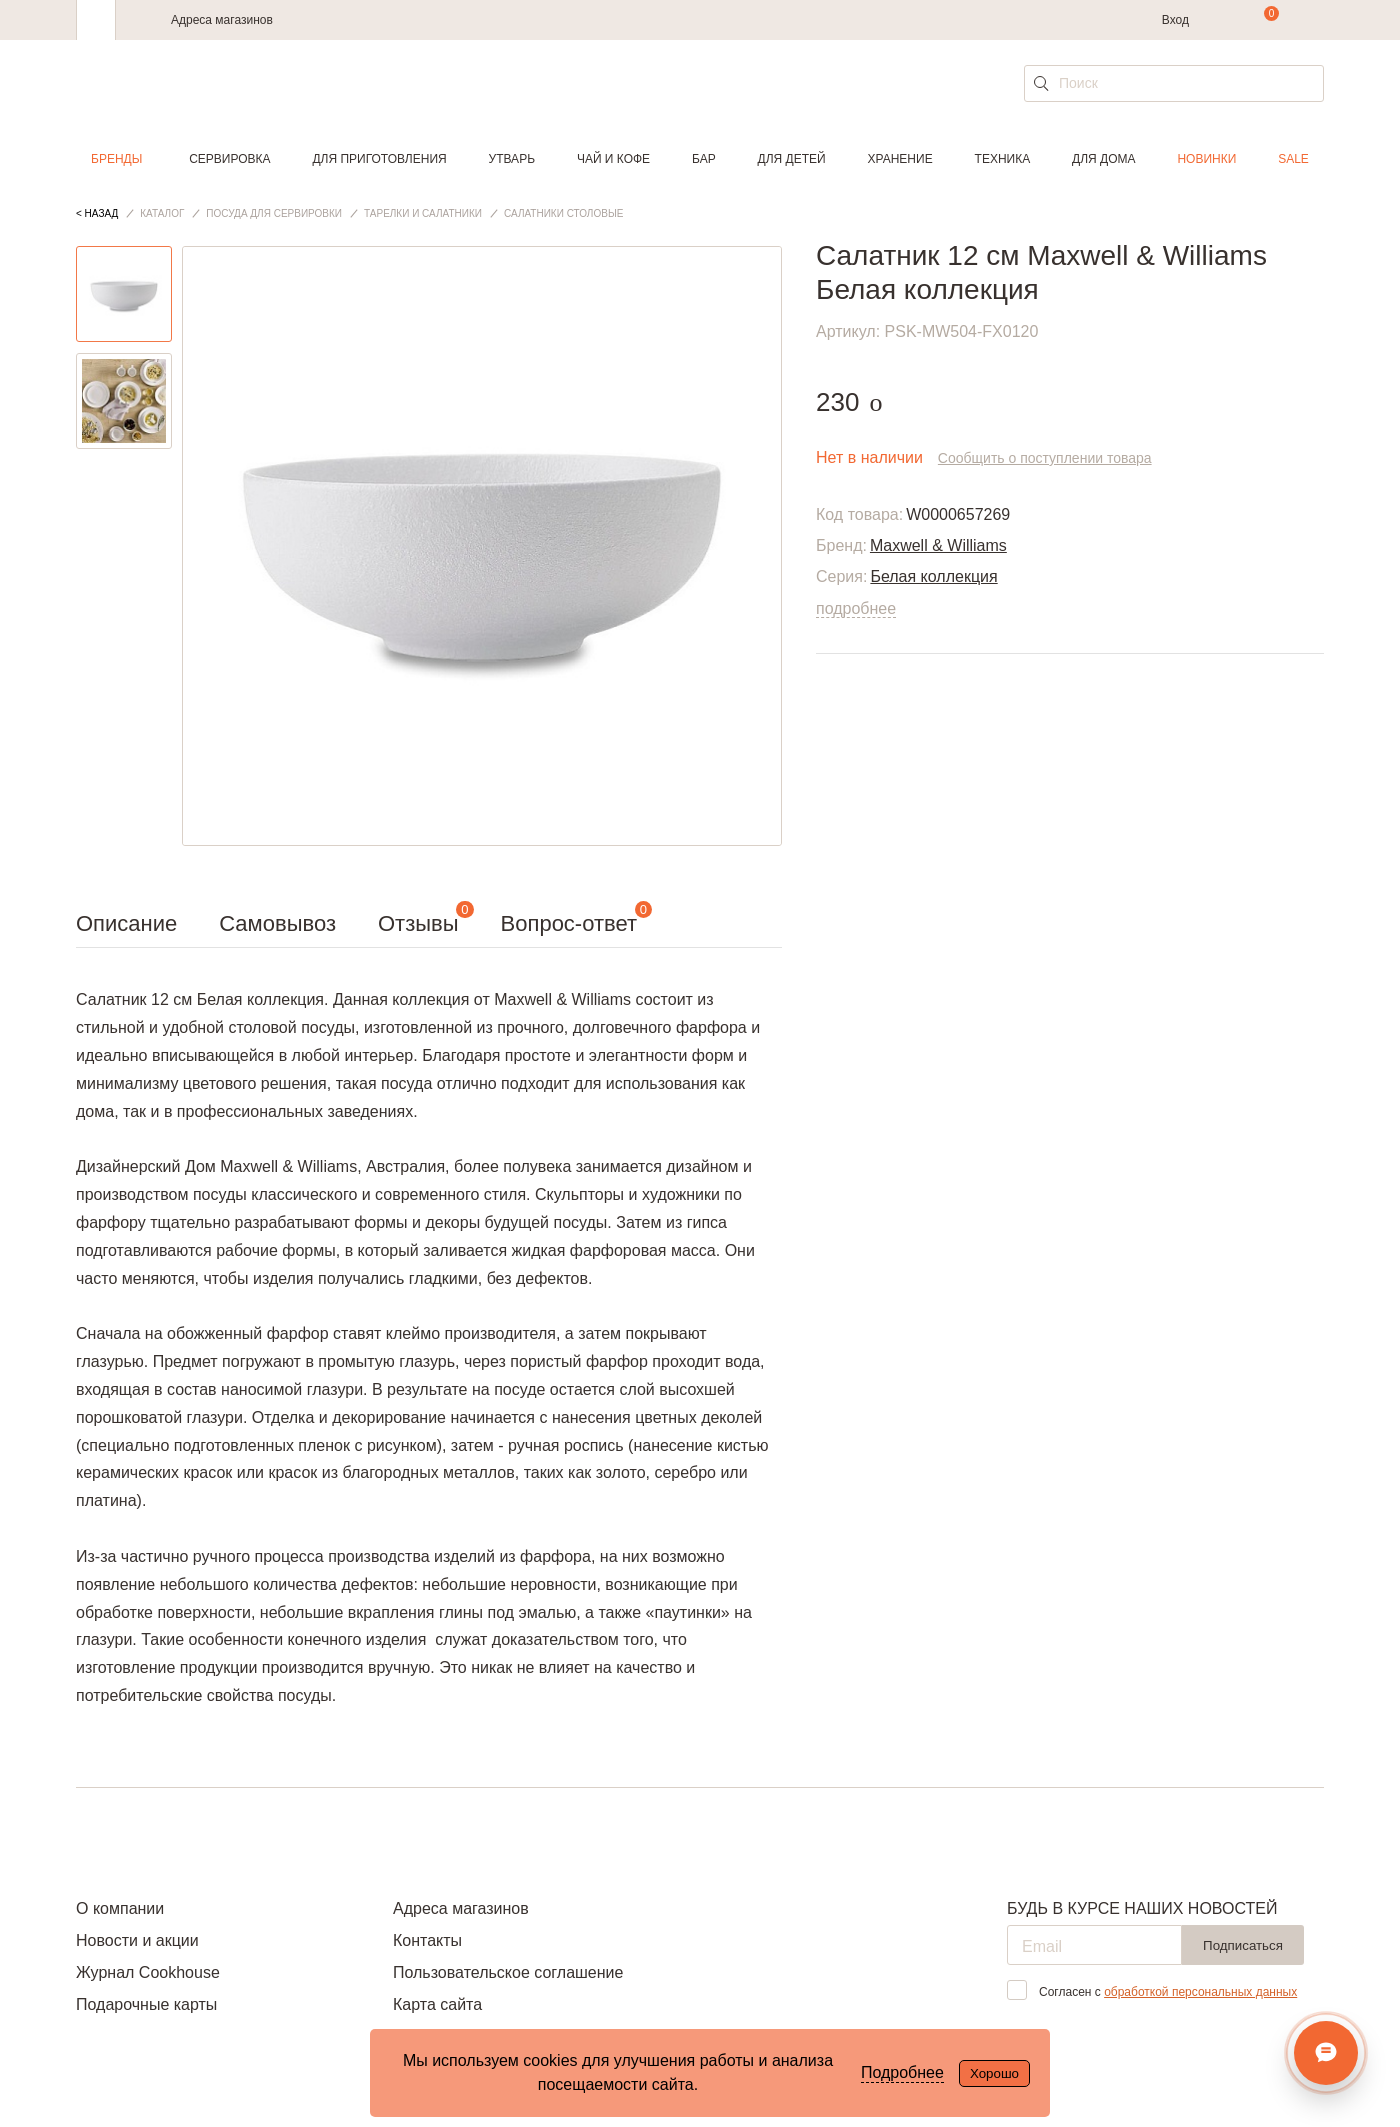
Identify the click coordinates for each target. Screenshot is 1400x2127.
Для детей (792, 159)
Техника (1003, 159)
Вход (1175, 20)
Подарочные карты (146, 2004)
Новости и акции (137, 1940)
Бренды (116, 159)
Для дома (1103, 159)
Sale (1293, 159)
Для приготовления (379, 159)
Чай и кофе (613, 159)
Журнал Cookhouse (148, 1972)
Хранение (899, 159)
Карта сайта (437, 2004)
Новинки (1206, 159)
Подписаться (1243, 1945)
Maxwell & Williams (938, 545)
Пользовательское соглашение (508, 1972)
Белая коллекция (933, 576)
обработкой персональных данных (1200, 1992)
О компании (120, 1908)
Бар (704, 159)
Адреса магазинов (222, 20)
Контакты (427, 1940)
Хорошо (994, 2073)
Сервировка (229, 159)
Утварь (512, 159)
